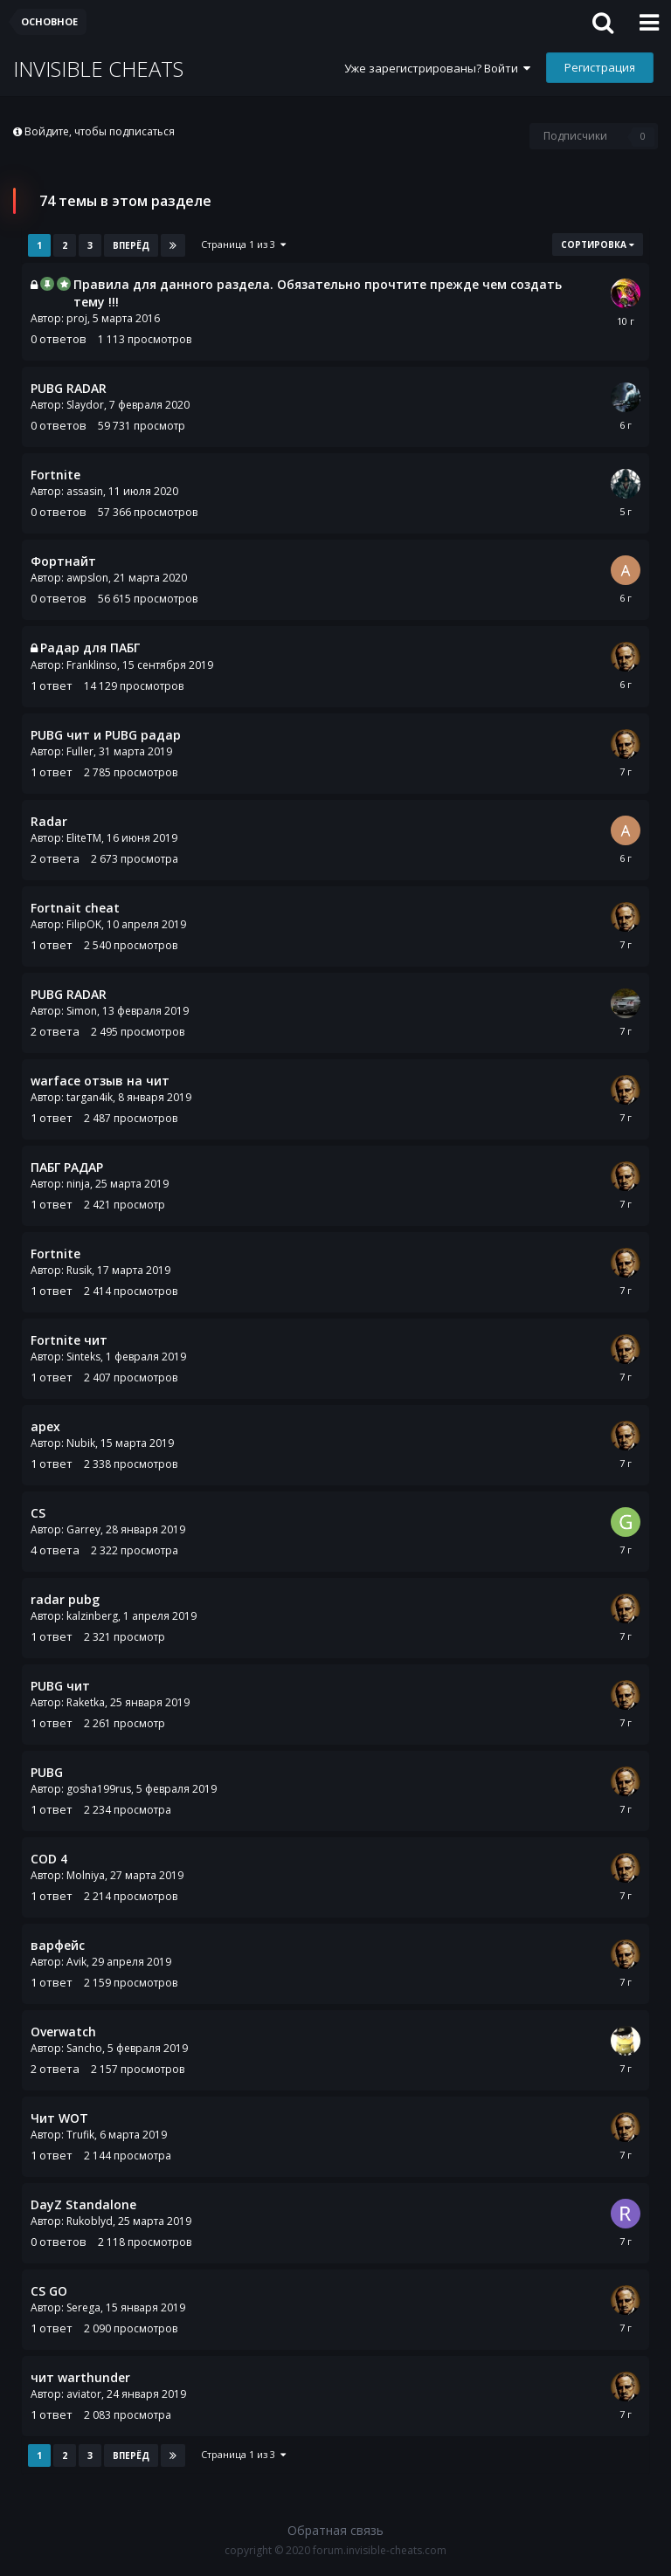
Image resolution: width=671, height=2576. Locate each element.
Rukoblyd (89, 2221)
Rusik (79, 1270)
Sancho (84, 2048)
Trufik (80, 2134)
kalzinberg (92, 1615)
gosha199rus (98, 1788)
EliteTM (83, 837)
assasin (84, 491)
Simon (81, 1010)
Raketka (85, 1702)
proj (76, 318)
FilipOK (83, 924)
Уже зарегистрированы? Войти (437, 68)
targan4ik (89, 1097)
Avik (76, 1961)
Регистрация (599, 67)
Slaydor (85, 404)
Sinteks (83, 1356)
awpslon (87, 577)
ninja (78, 1183)
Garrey (83, 1529)
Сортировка (597, 244)
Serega (83, 2307)
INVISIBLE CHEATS (98, 68)
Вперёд (131, 245)
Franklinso (91, 665)
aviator (83, 2394)
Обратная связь (335, 2530)
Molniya (85, 1875)
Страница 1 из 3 (243, 244)
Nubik (80, 1443)
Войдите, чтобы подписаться (99, 131)
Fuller (79, 751)
